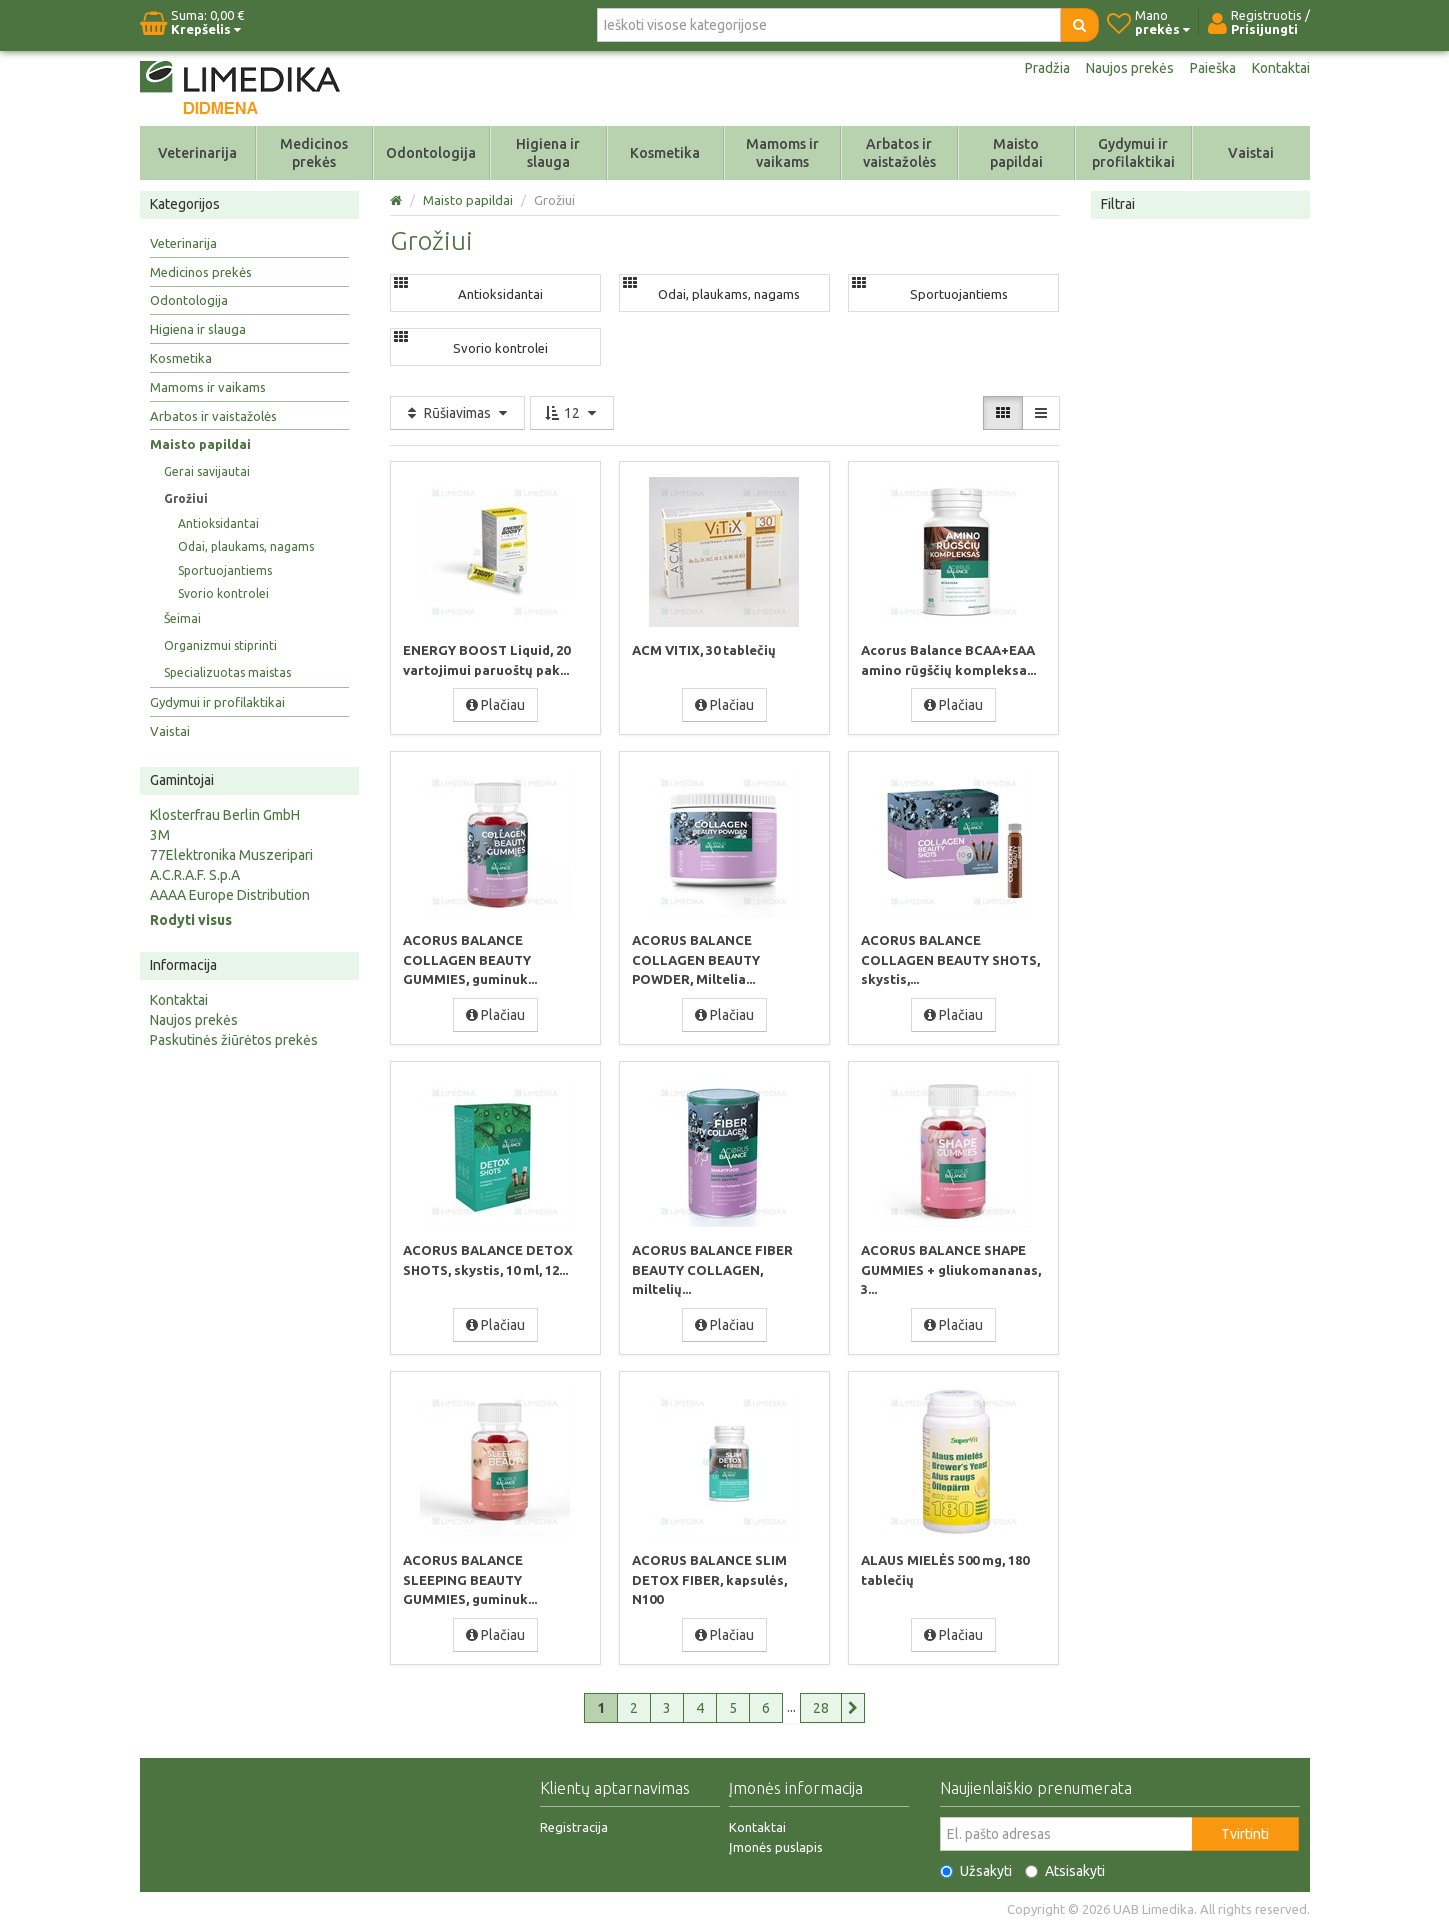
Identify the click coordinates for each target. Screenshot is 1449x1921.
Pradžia (1047, 68)
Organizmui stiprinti (220, 645)
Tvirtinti (1245, 1829)
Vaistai (1251, 153)
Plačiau (495, 704)
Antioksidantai (218, 523)
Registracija (574, 1822)
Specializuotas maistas (227, 672)
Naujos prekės (1130, 68)
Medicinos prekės (314, 153)
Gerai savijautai (207, 471)
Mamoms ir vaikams (782, 153)
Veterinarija (197, 153)
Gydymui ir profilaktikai (1133, 153)
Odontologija (431, 153)
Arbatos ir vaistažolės (899, 153)
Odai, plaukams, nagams (246, 546)
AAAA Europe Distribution (230, 895)
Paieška (1213, 68)
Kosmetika (665, 153)
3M (160, 835)
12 (572, 413)
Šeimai (182, 618)
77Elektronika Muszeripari (231, 855)
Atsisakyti (1065, 1866)
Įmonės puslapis (776, 1842)
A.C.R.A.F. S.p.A (195, 875)
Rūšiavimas (457, 413)
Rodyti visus (191, 920)
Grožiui (186, 498)
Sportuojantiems (225, 570)
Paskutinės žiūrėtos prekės (234, 1040)
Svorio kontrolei (223, 593)
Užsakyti (976, 1866)
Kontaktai (1281, 68)
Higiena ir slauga (548, 153)
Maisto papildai (1016, 153)
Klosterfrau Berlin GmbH (225, 815)
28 (821, 1703)
